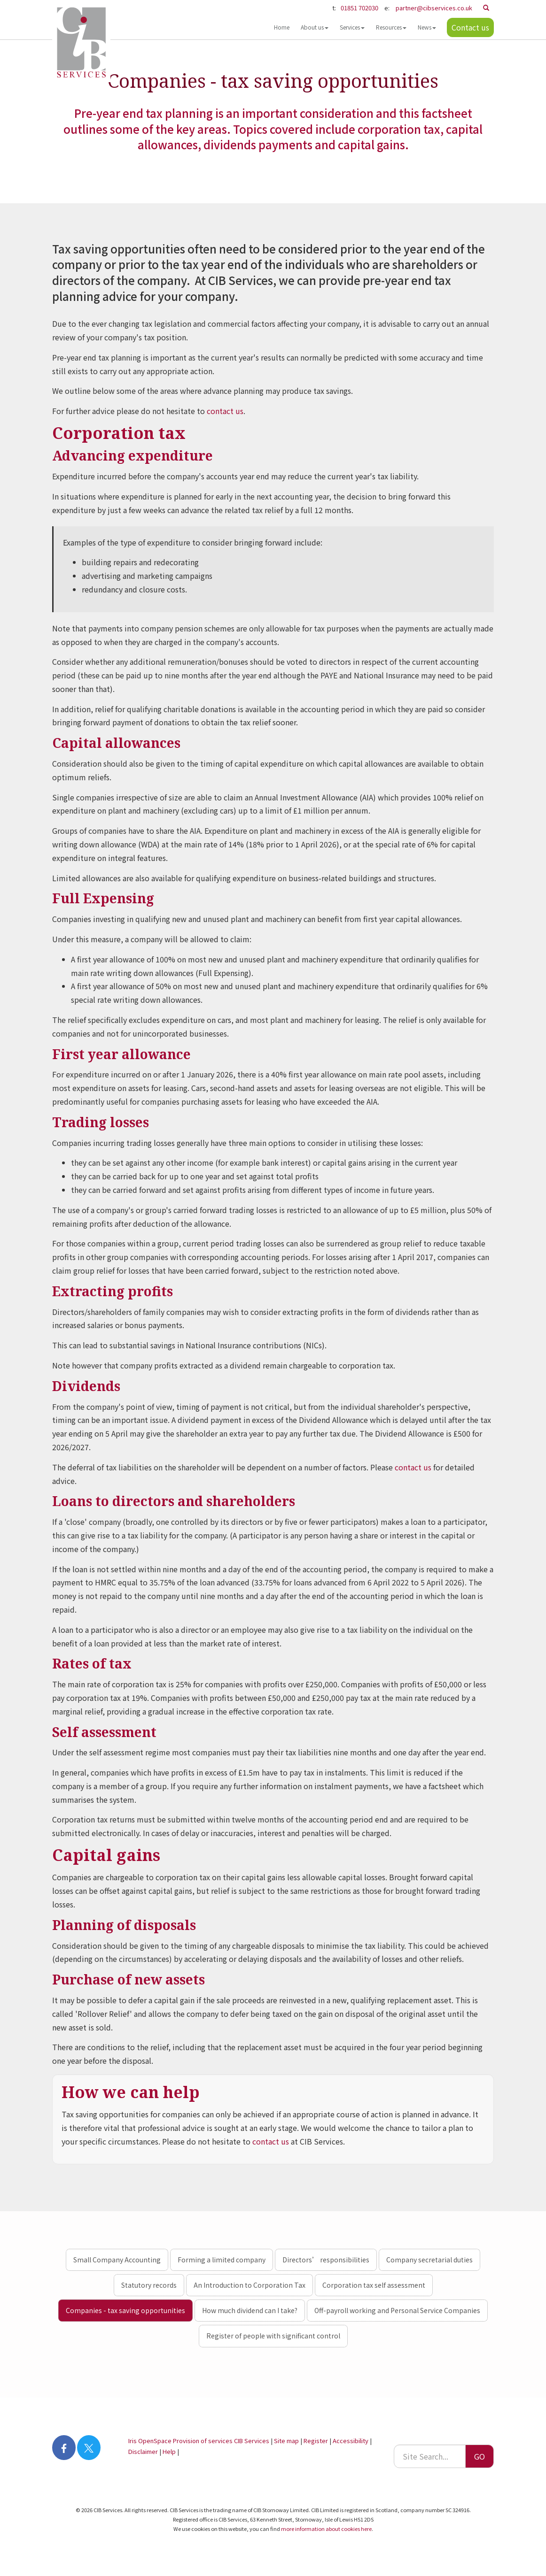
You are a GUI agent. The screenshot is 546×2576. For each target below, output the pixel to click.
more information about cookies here (326, 2528)
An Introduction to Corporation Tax (249, 2285)
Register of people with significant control (273, 2335)
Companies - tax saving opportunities (125, 2310)
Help (169, 2451)
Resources (391, 27)
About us (314, 27)
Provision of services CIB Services (221, 2440)
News (427, 27)
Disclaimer (143, 2451)
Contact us (470, 27)
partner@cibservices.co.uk (434, 7)
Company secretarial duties (429, 2259)
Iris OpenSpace (150, 2440)
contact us (225, 410)
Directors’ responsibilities (325, 2259)
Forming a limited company (221, 2259)
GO (479, 2456)
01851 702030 (359, 7)
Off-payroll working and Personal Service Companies (397, 2310)
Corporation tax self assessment (373, 2285)
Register (316, 2440)
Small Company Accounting (117, 2259)
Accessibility (350, 2440)
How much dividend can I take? (249, 2310)
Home (281, 27)
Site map (286, 2440)
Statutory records (149, 2285)
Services (352, 27)
